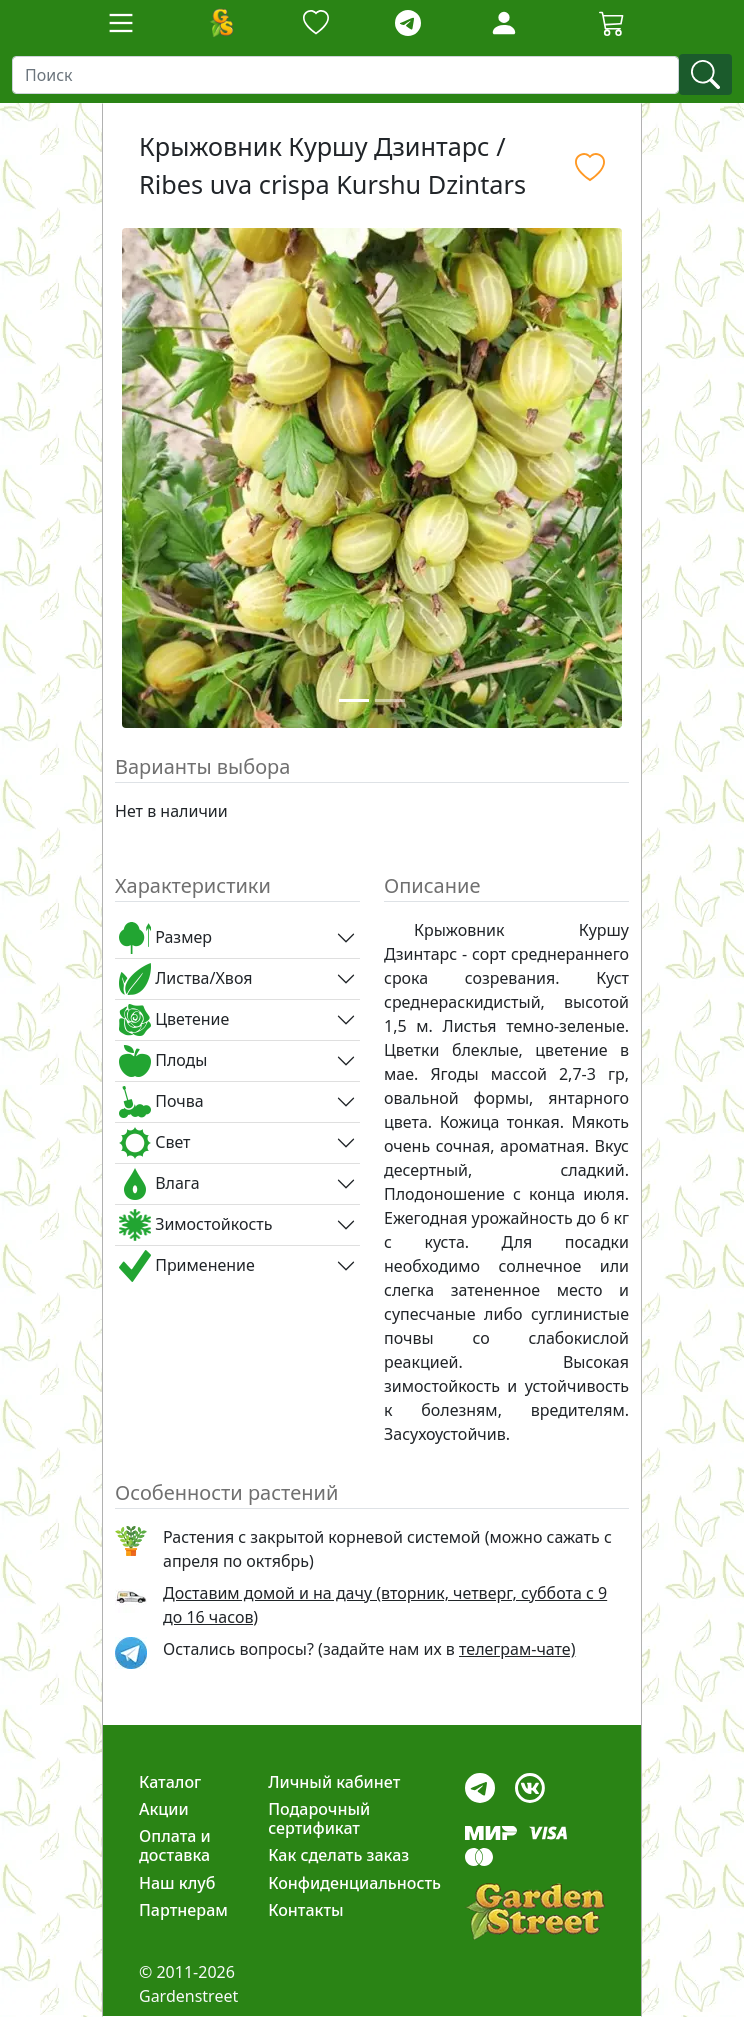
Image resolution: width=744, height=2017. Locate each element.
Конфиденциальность (354, 1883)
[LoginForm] (504, 21)
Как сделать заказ (338, 1855)
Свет (155, 1143)
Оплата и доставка (175, 1845)
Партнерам (183, 1910)
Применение (187, 1266)
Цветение (174, 1020)
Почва (161, 1102)
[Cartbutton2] (612, 22)
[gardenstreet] (535, 1911)
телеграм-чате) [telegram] (517, 1649)
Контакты (306, 1910)
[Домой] (221, 23)
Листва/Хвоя (185, 979)
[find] (705, 74)
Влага (159, 1184)
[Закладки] (316, 23)
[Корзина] (612, 23)
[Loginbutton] (504, 23)
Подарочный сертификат (319, 1818)
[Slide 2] (390, 700)
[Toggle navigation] (121, 23)
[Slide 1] (354, 700)
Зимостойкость (195, 1225)
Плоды (163, 1061)
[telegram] (408, 23)
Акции (164, 1809)
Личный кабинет (334, 1782)
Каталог (170, 1782)
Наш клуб (177, 1883)
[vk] (530, 1782)
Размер (165, 938)
